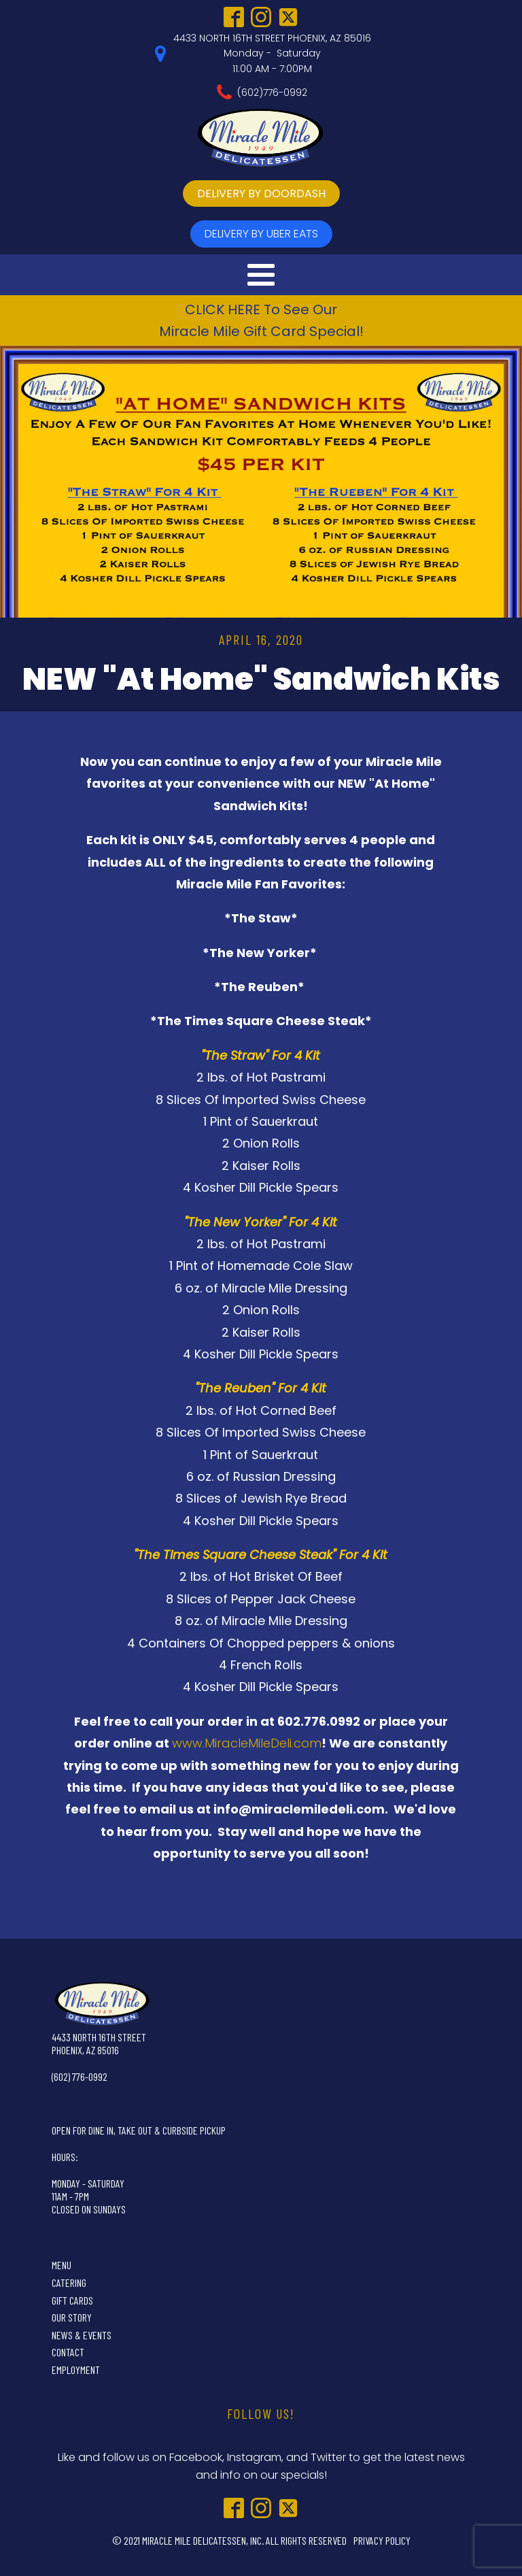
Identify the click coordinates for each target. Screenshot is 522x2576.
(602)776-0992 (272, 92)
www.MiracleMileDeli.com (246, 1743)
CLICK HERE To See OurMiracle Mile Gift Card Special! (261, 320)
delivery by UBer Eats (261, 233)
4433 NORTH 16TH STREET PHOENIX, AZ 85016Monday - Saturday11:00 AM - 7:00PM (272, 53)
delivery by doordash (261, 193)
